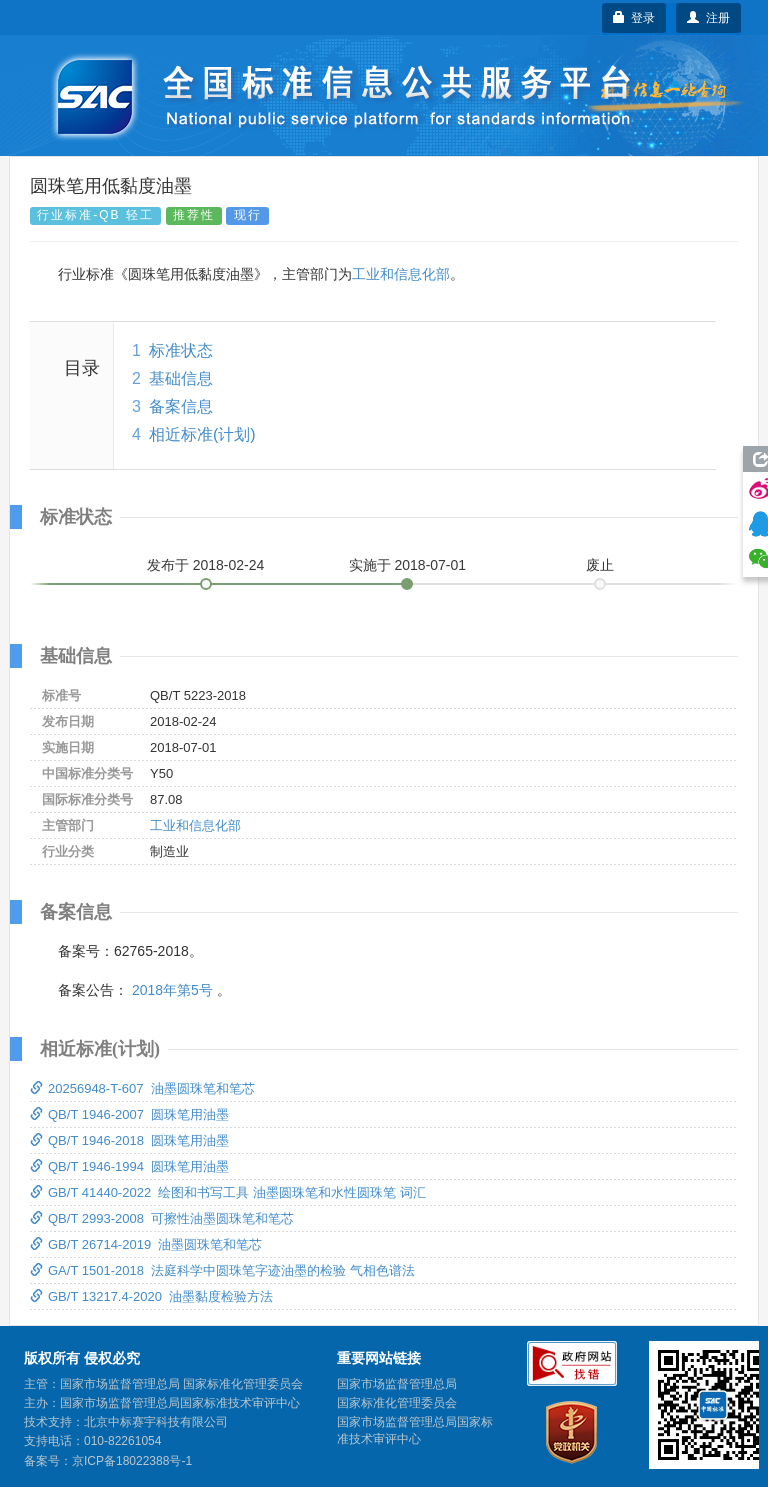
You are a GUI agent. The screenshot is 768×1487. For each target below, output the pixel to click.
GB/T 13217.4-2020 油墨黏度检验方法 (151, 1296)
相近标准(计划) (202, 434)
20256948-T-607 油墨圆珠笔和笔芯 (142, 1088)
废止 (600, 565)
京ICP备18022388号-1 (132, 1461)
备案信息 (181, 406)
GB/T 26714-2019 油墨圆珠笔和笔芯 (146, 1244)
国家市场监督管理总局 (397, 1384)
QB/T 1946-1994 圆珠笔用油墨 (129, 1166)
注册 (708, 18)
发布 (206, 565)
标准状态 (181, 350)
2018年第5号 (172, 990)
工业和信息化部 (401, 274)
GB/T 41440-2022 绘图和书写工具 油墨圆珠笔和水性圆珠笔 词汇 (228, 1192)
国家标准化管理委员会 (397, 1403)
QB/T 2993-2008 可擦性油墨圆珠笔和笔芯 (162, 1218)
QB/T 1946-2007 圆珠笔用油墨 (129, 1114)
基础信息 (181, 378)
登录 (634, 18)
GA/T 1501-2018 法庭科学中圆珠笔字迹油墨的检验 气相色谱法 (222, 1270)
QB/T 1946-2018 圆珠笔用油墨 (129, 1140)
